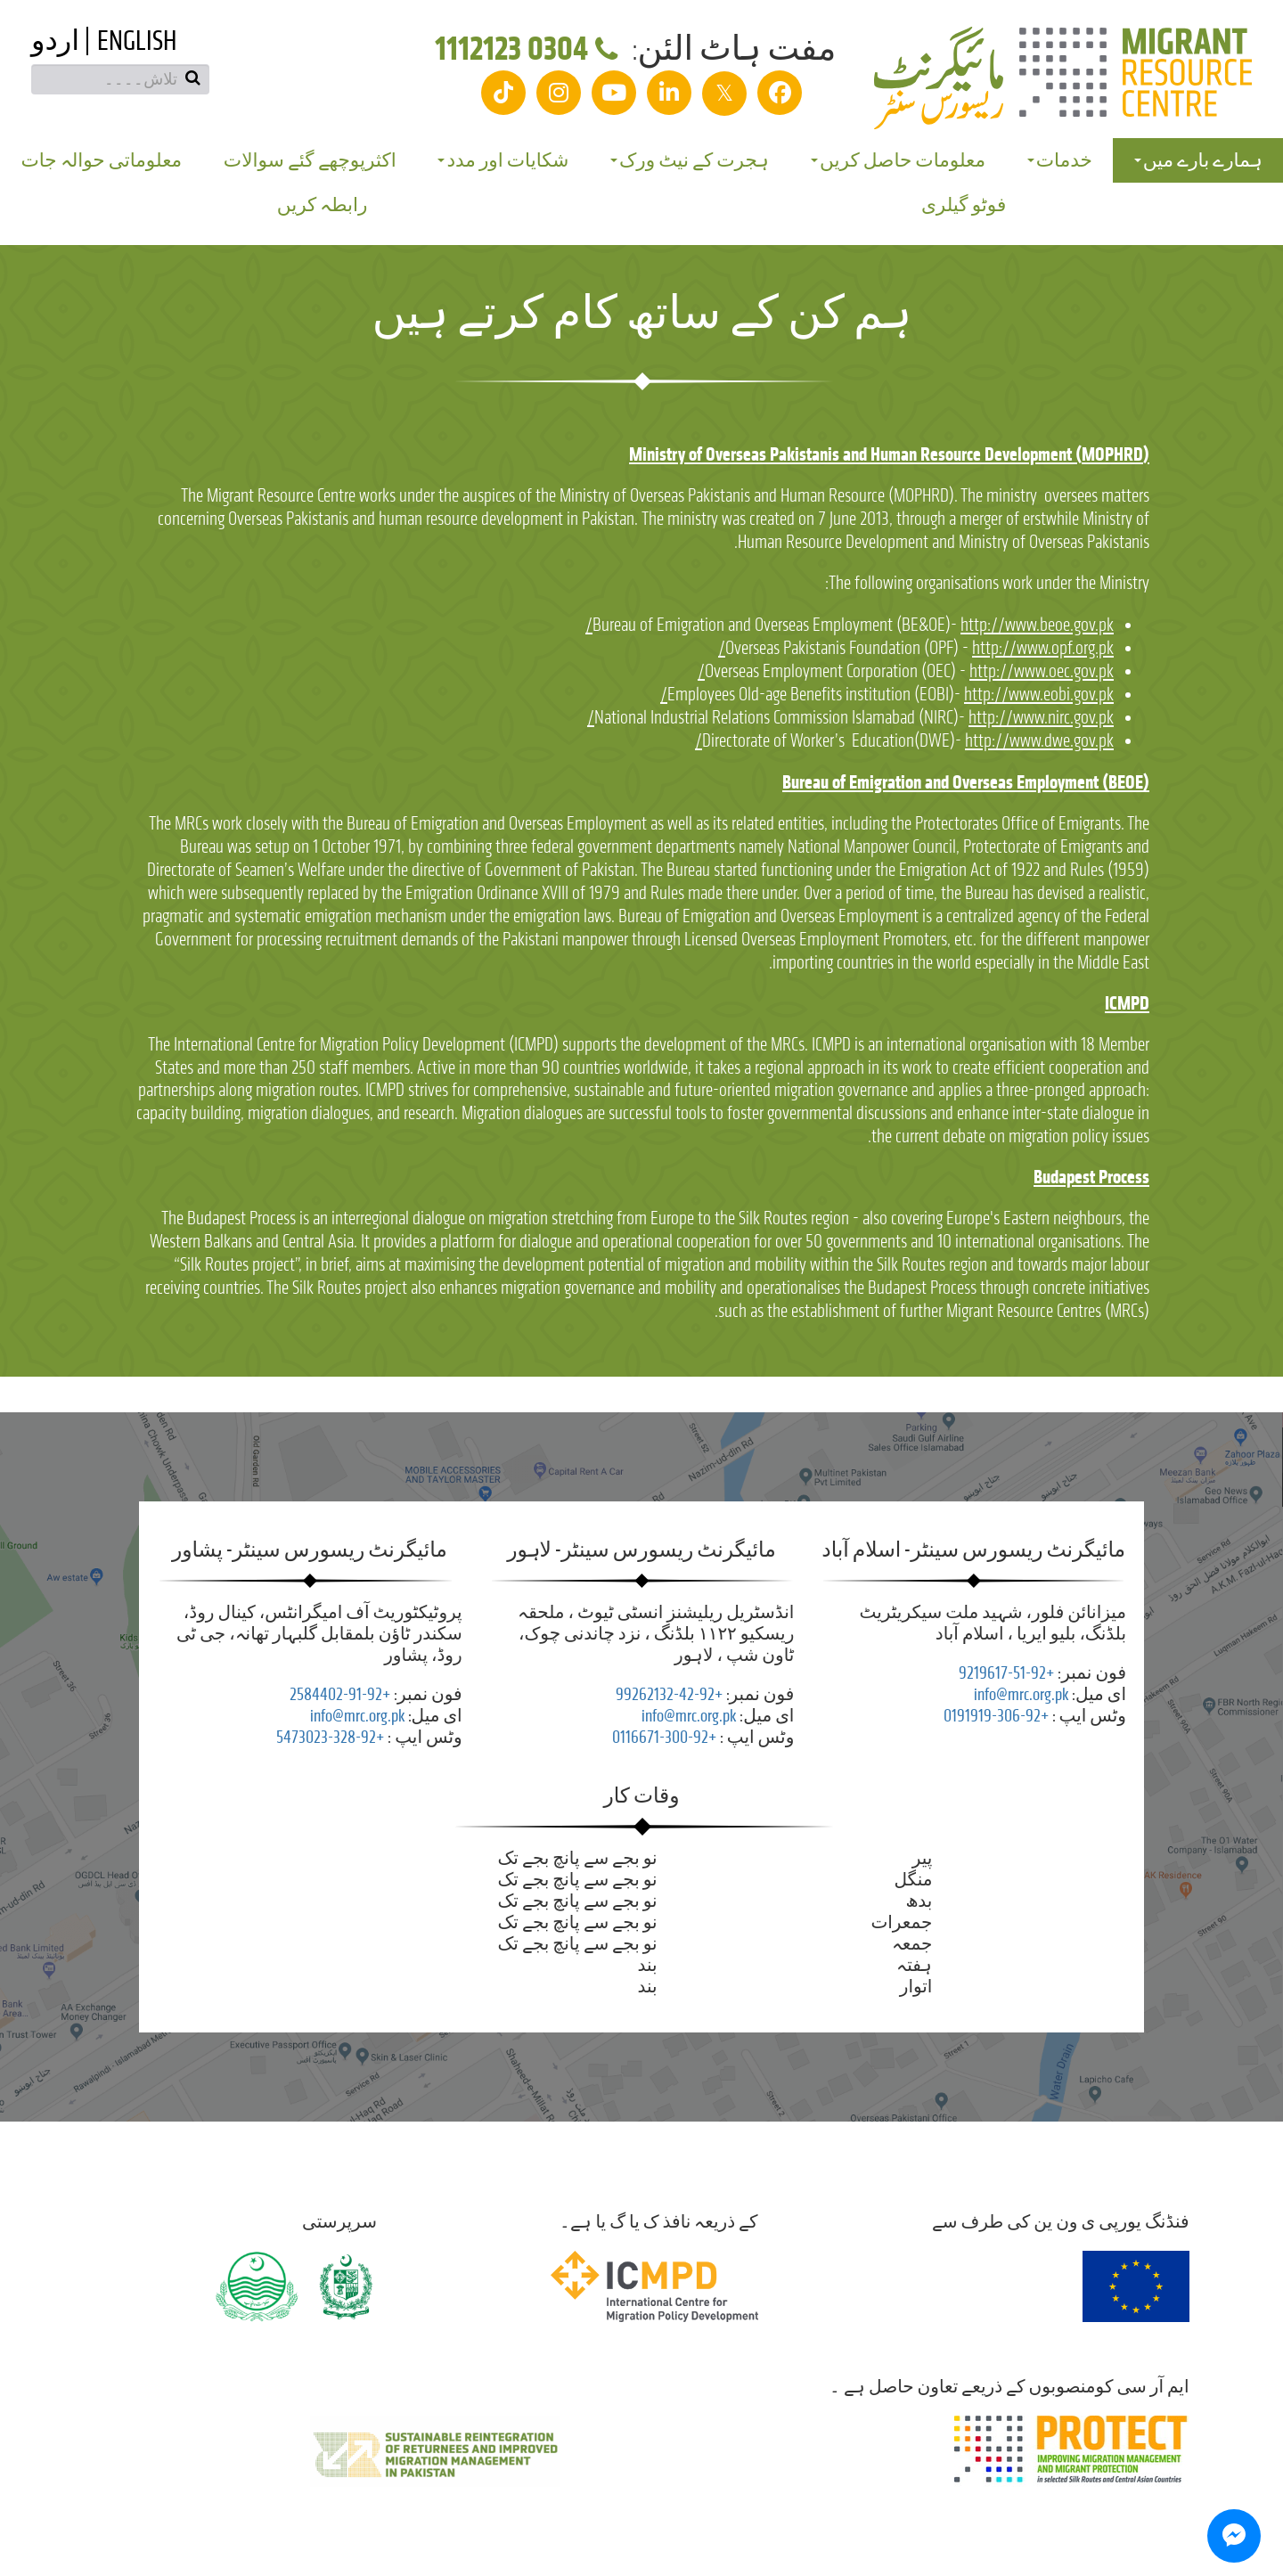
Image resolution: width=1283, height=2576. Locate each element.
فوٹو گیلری (963, 205)
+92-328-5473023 (330, 1737)
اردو (55, 41)
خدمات (1059, 160)
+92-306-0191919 (996, 1715)
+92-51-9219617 (1006, 1673)
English (136, 41)
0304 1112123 (530, 48)
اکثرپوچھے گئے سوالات (310, 160)
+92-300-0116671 (664, 1737)
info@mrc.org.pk (1021, 1694)
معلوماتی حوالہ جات (101, 160)
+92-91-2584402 (340, 1694)
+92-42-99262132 (669, 1694)
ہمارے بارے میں (1198, 160)
